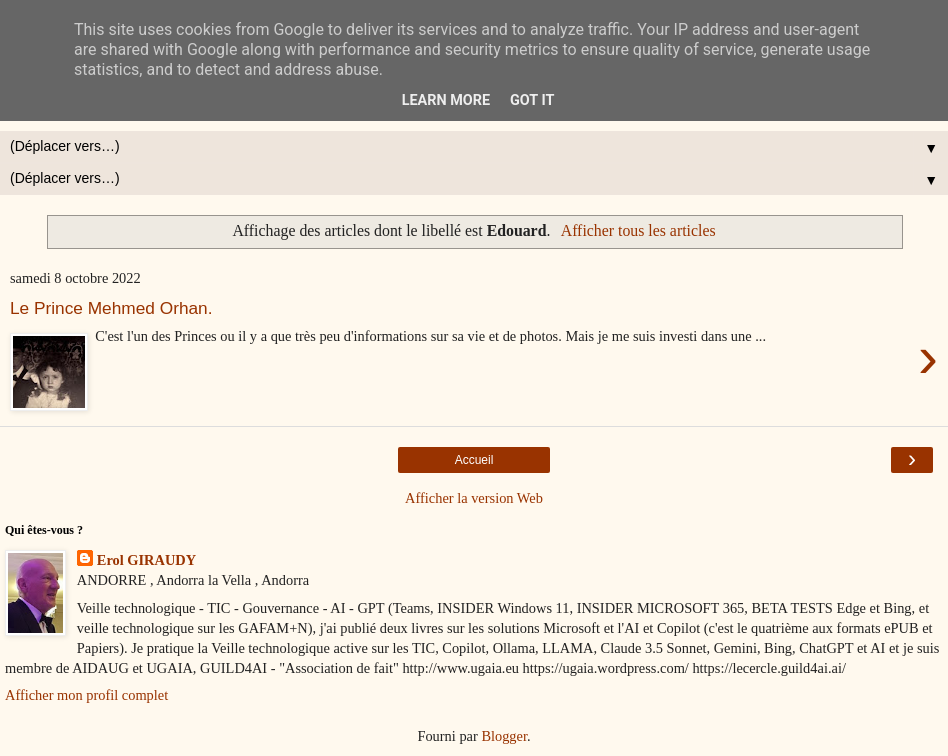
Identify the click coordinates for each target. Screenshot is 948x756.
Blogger (504, 736)
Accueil (474, 460)
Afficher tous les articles (638, 230)
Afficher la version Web (474, 498)
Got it (532, 100)
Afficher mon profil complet (86, 695)
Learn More (446, 100)
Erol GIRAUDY (146, 560)
